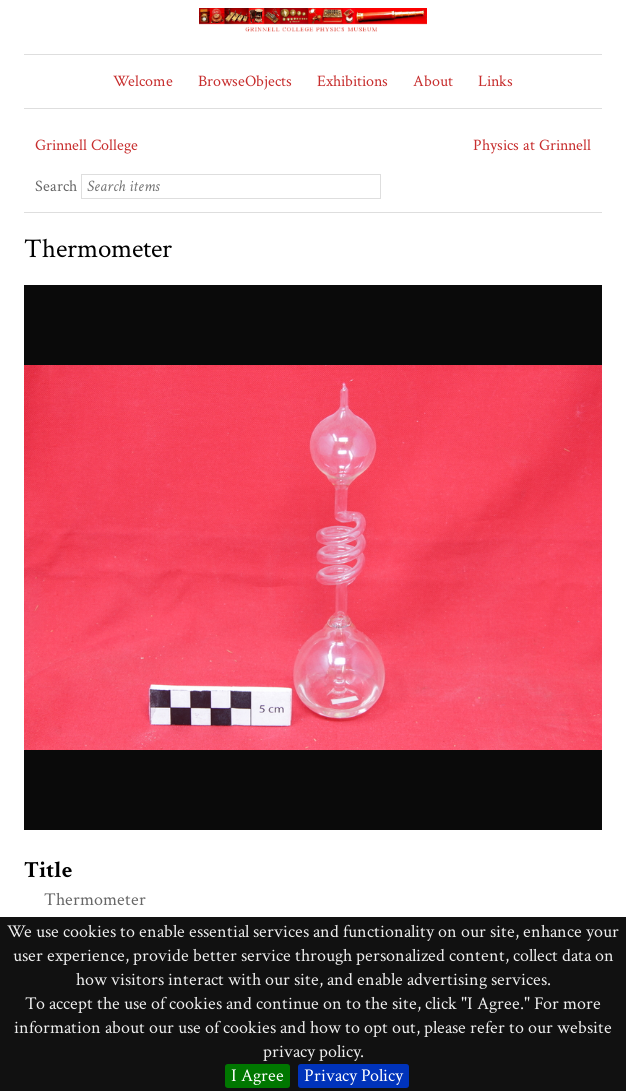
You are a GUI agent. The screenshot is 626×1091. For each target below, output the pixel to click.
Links (495, 81)
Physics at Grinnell (532, 145)
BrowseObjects (245, 81)
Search (56, 186)
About (433, 81)
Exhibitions (352, 81)
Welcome (143, 81)
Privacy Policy (353, 1075)
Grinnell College (86, 145)
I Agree (257, 1075)
